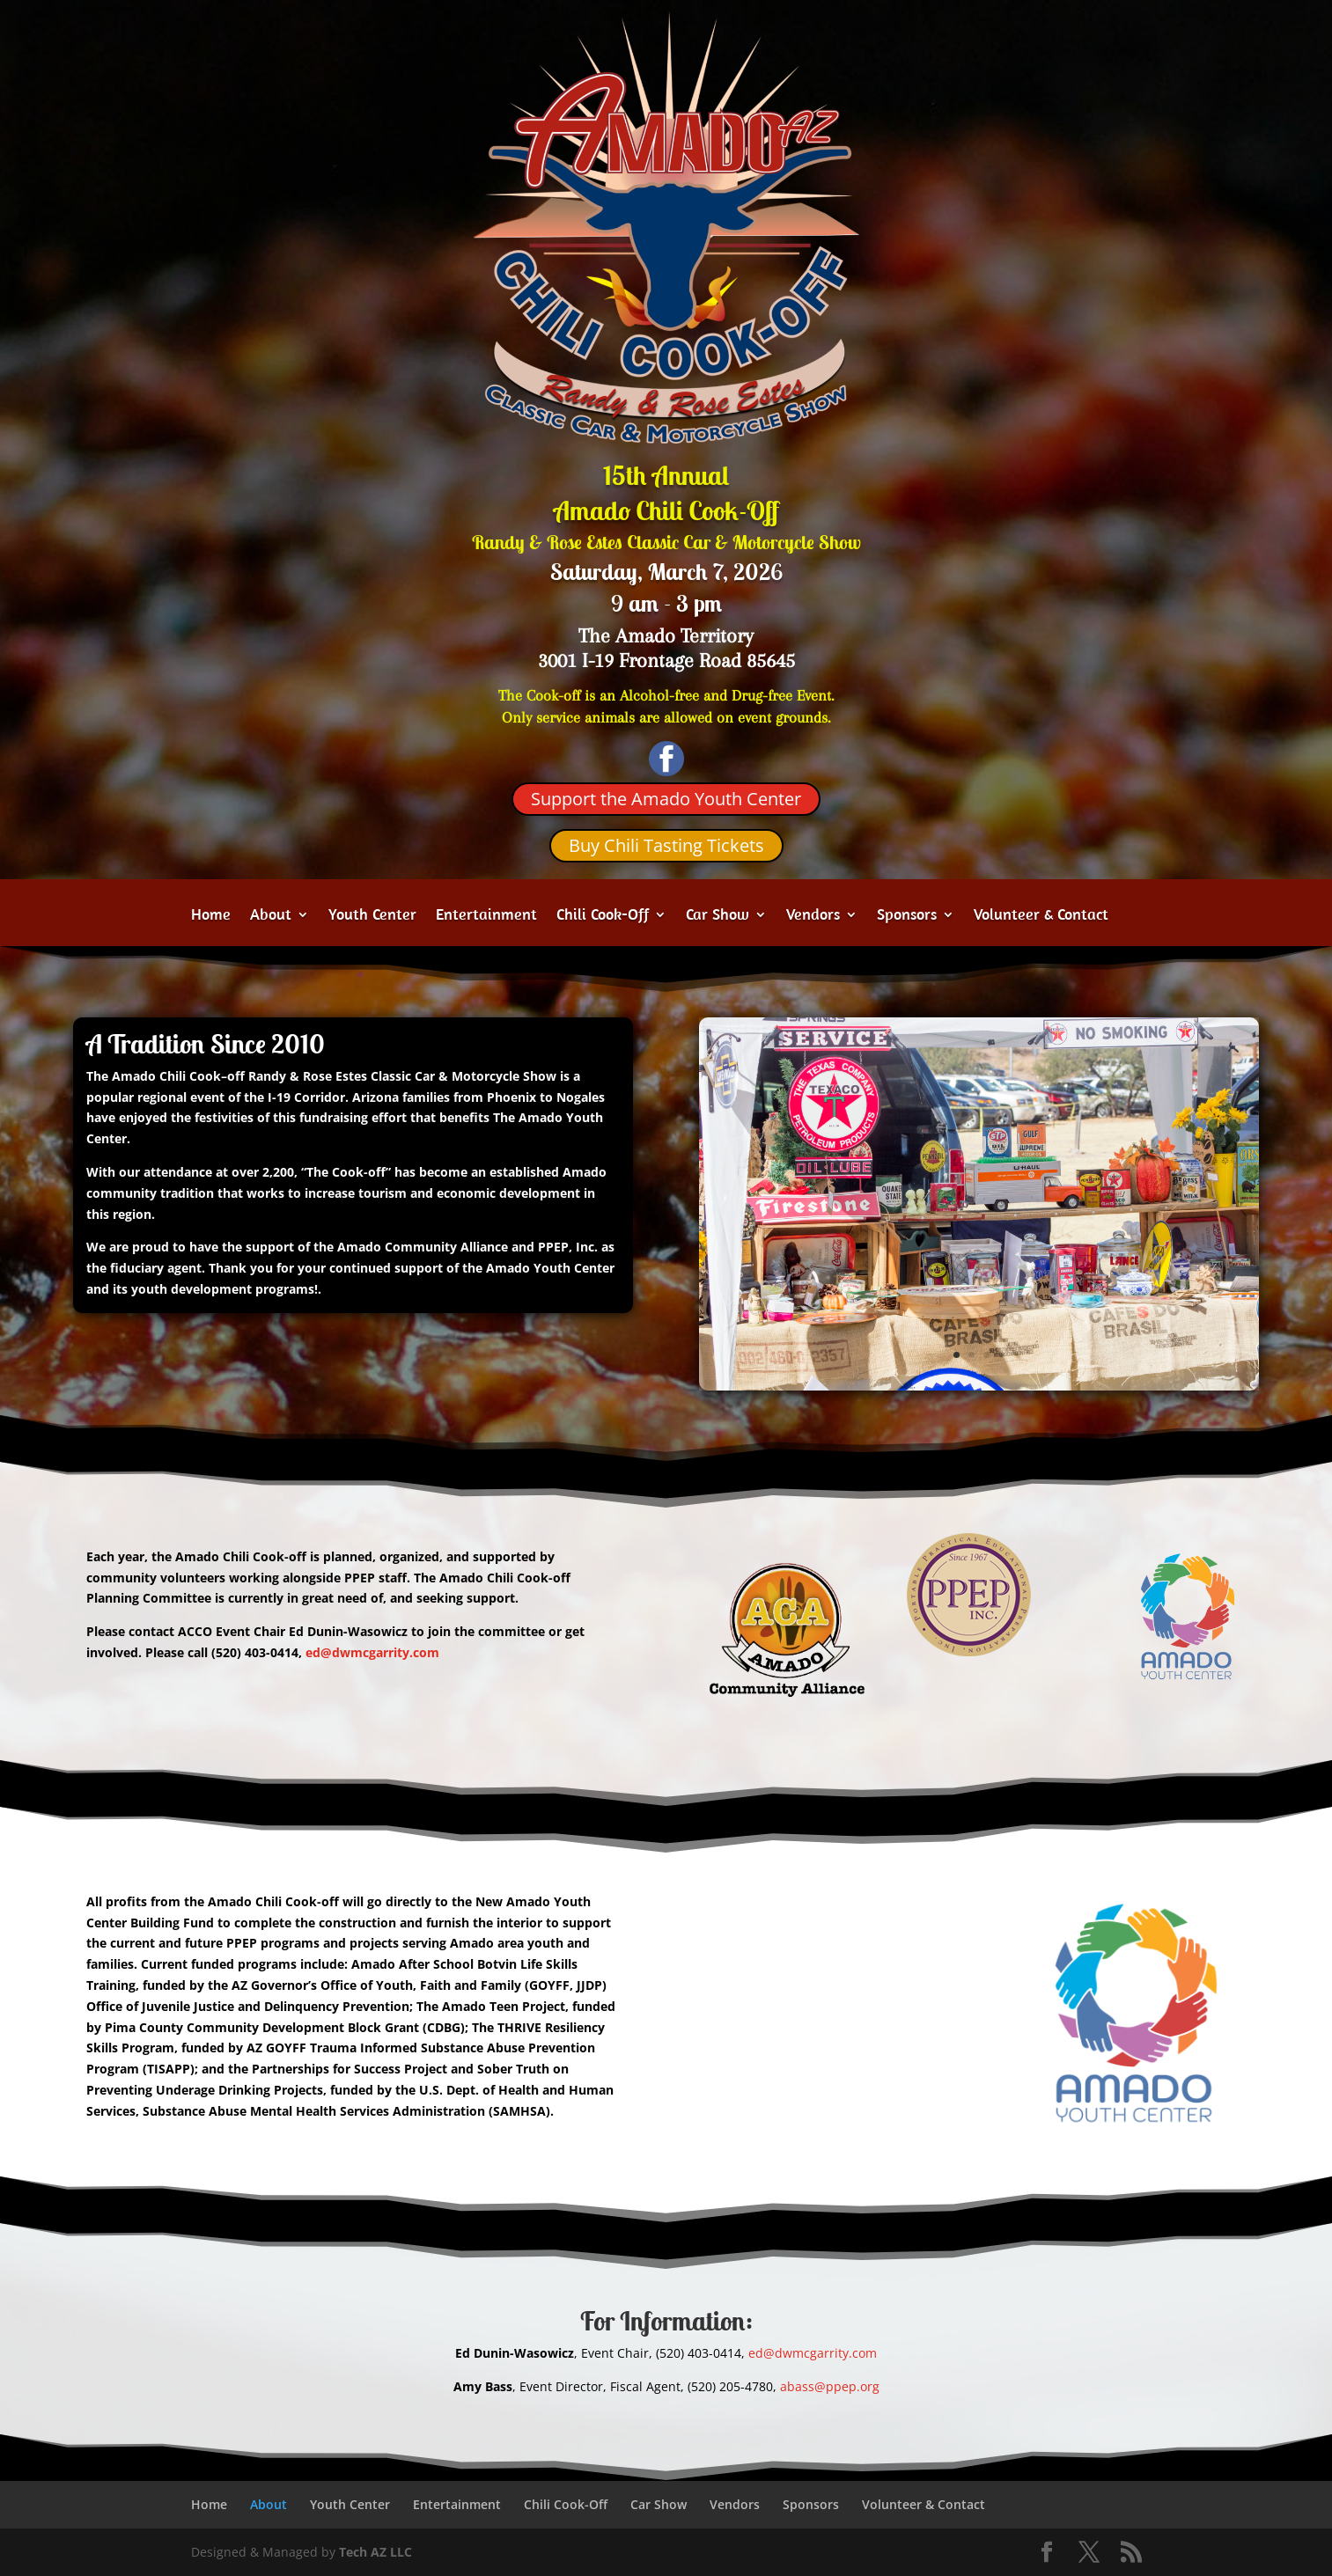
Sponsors (907, 916)
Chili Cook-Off (602, 916)
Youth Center (372, 916)
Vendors (813, 916)
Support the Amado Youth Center (666, 799)
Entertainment (486, 916)
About (270, 916)
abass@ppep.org (829, 2386)
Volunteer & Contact (1041, 916)
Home (211, 916)
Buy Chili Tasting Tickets (666, 845)
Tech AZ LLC (375, 2551)
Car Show (717, 916)
